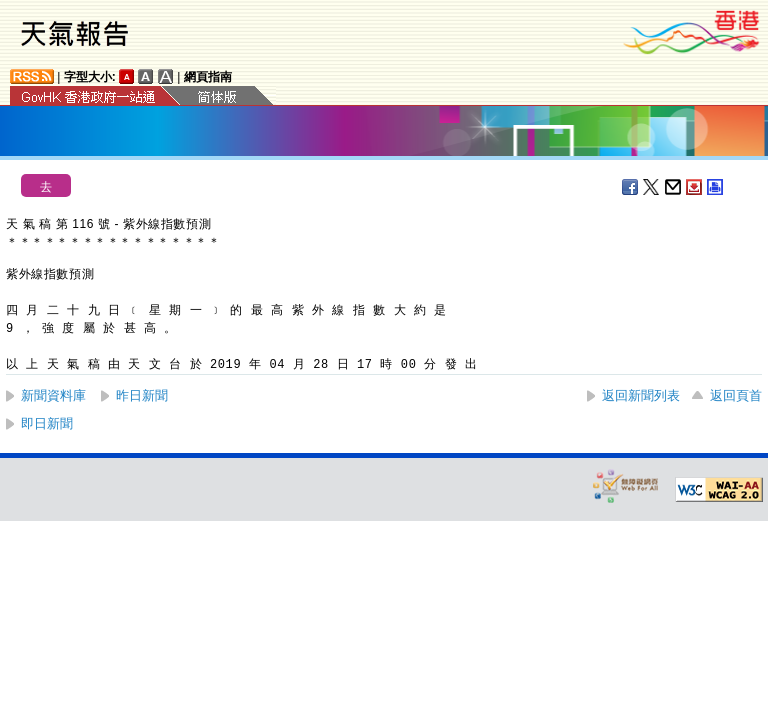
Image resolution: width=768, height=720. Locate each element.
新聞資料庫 (53, 395)
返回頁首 (736, 395)
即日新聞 (47, 423)
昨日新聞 (142, 395)
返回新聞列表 (641, 395)
